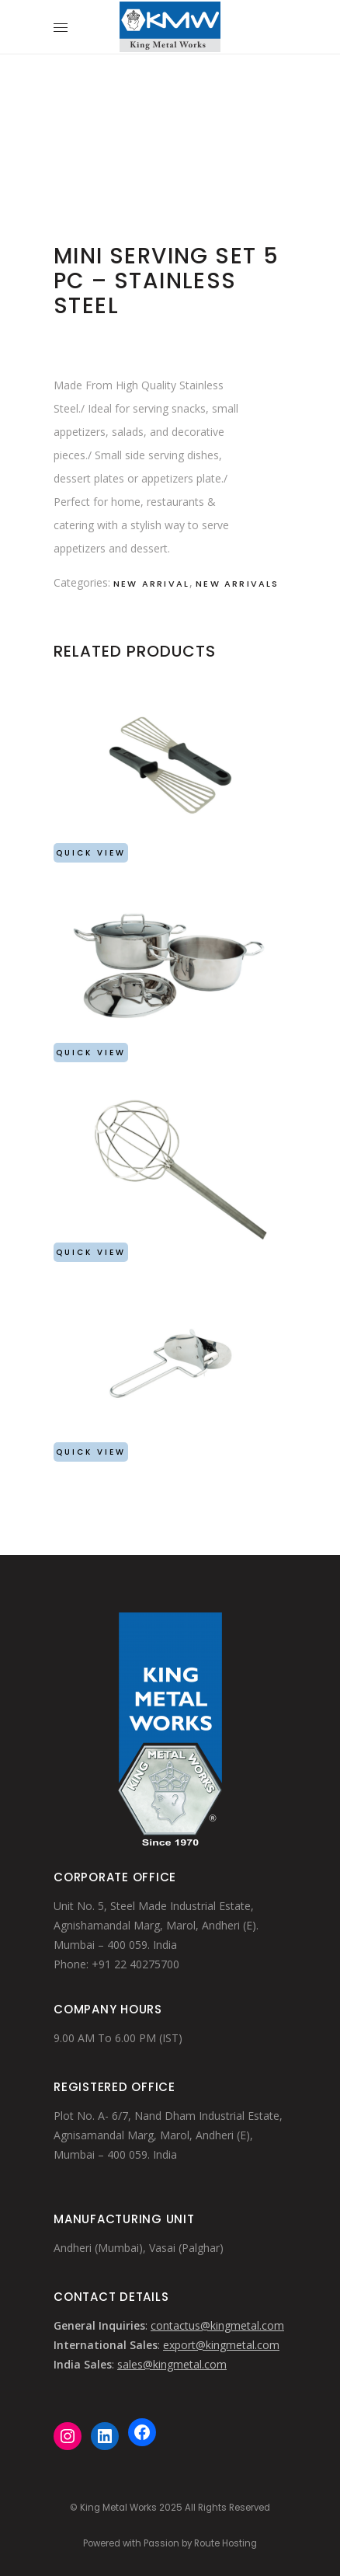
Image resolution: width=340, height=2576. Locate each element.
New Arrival (151, 583)
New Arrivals (237, 583)
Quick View (91, 853)
